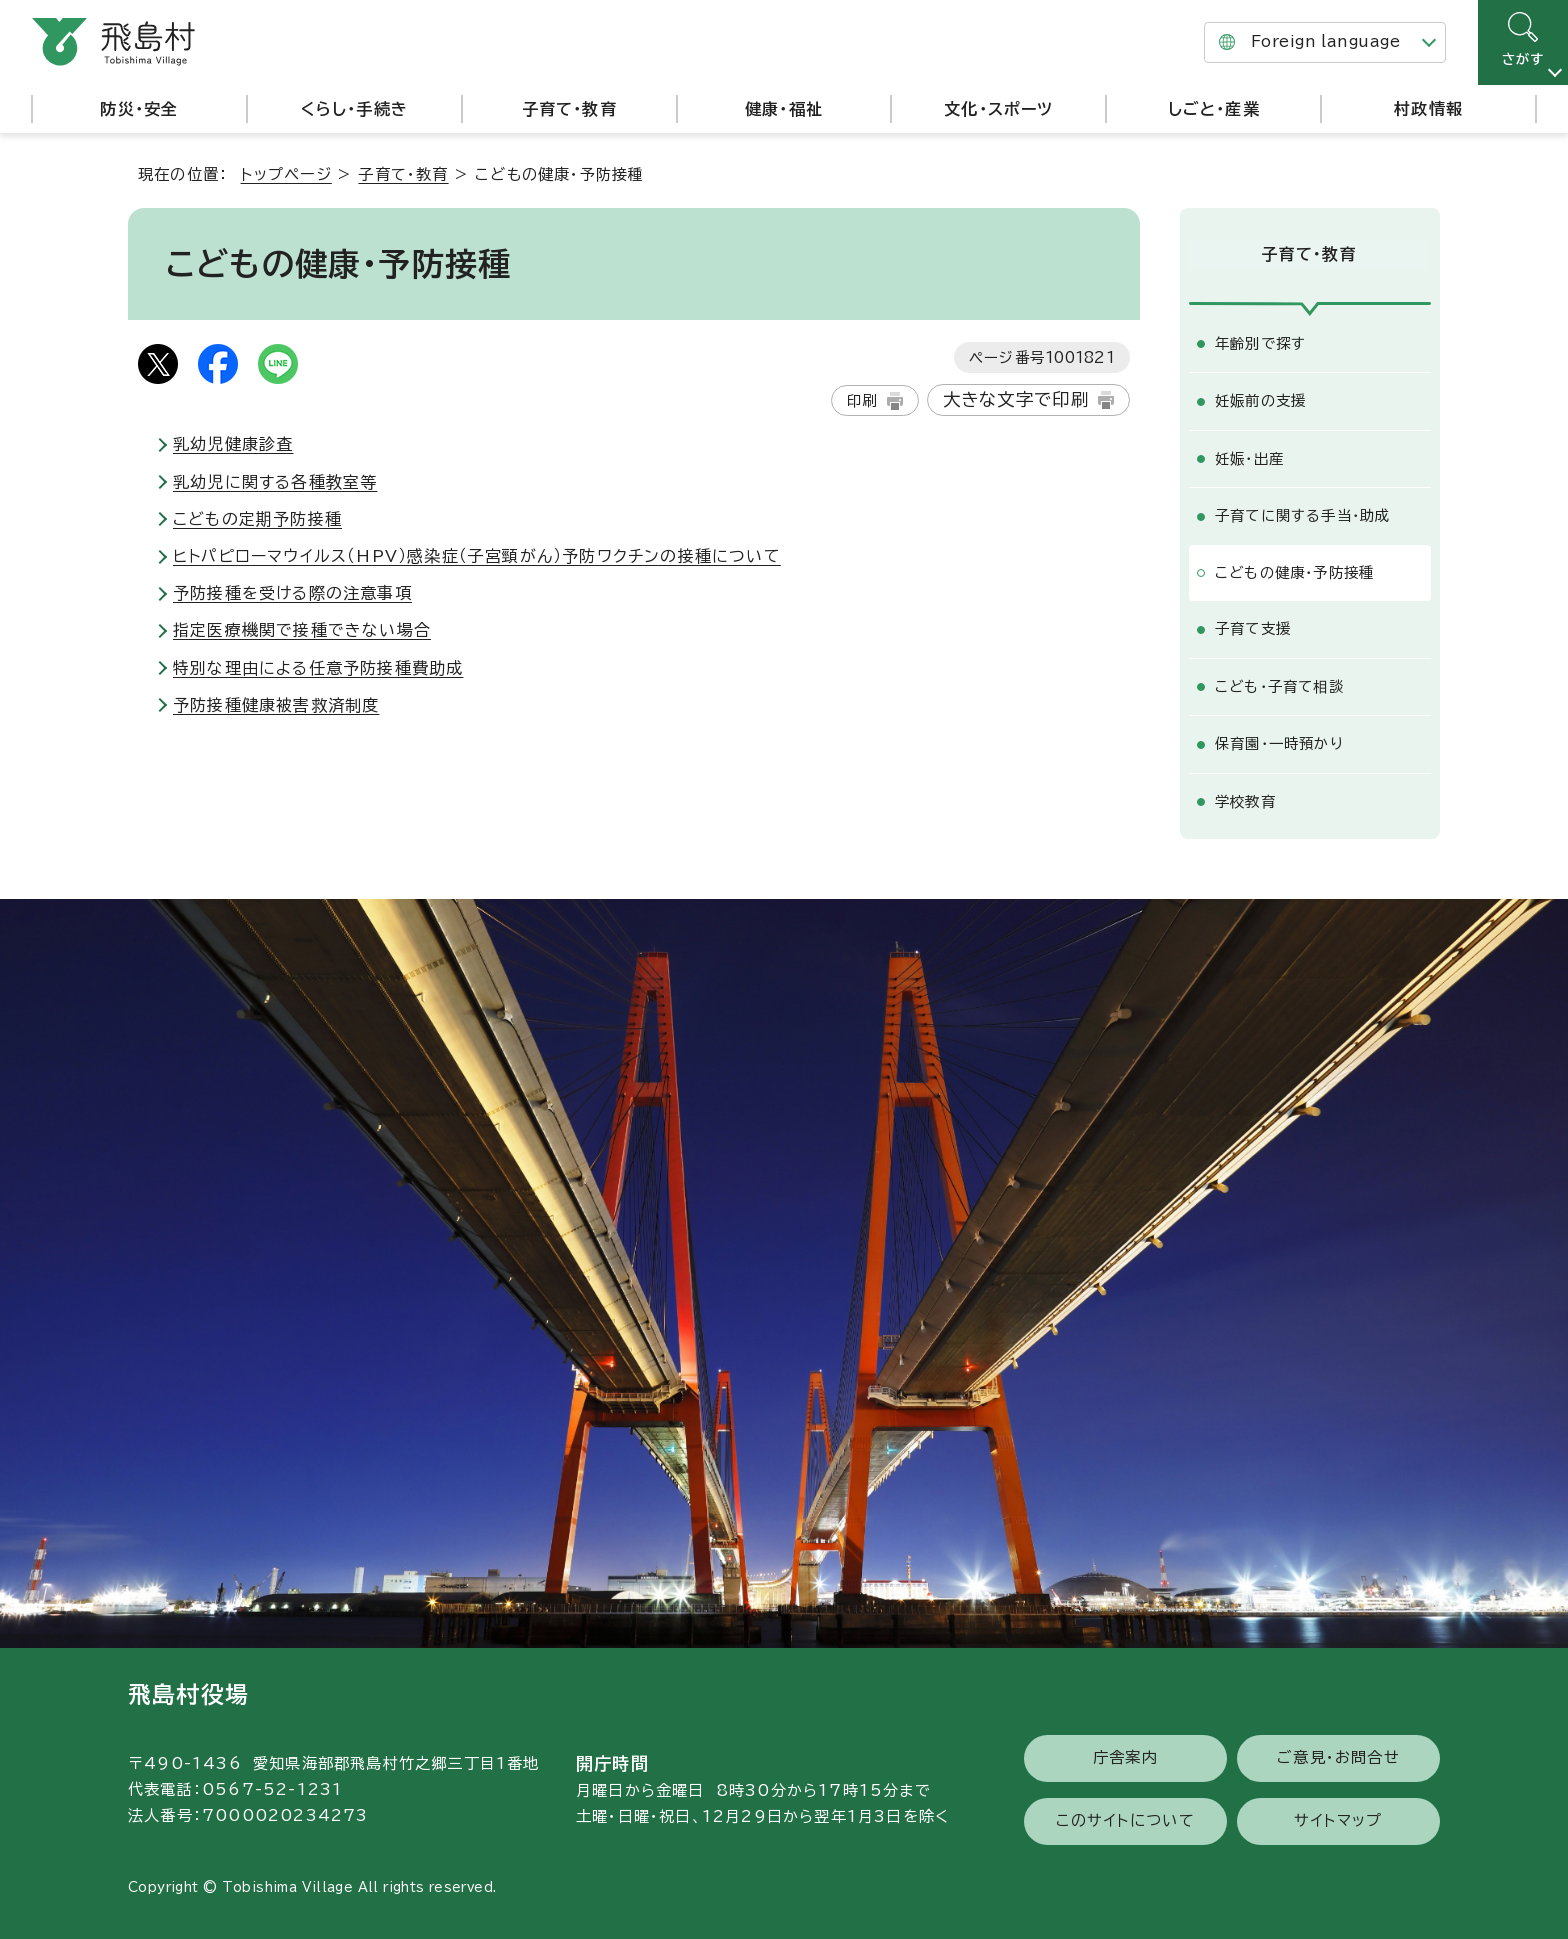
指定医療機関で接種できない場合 (302, 630)
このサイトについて (1125, 1816)
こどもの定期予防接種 (257, 519)
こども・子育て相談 (1279, 683)
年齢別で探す (1260, 340)
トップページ (286, 174)
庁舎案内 (1125, 1754)
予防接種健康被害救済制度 (276, 705)
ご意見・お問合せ (1338, 1754)
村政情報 (1428, 109)
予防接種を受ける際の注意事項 (292, 593)
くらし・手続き (354, 109)
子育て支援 (1253, 625)
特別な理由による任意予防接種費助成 (318, 668)
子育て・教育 (569, 109)
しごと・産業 (1214, 109)
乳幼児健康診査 (233, 444)
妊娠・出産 (1249, 455)
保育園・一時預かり (1279, 740)
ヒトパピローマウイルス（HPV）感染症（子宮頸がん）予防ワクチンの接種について (477, 556)
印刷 (862, 400)
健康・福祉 (784, 109)
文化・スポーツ (998, 109)
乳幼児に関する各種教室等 (275, 482)
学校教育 (1245, 798)
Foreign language (1325, 41)
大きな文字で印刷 (1016, 399)
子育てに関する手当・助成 (1302, 512)
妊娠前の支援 (1260, 397)
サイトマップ (1338, 1816)
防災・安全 (139, 109)
